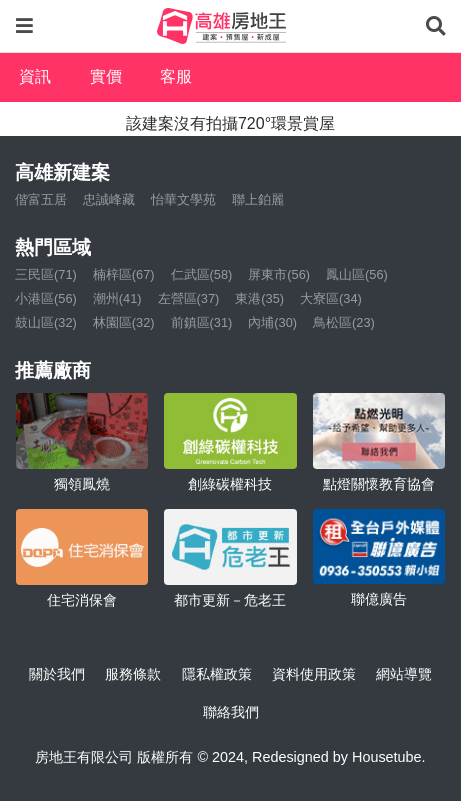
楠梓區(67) (124, 274)
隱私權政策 (217, 674)
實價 (106, 76)
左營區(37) (189, 298)
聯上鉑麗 (258, 199)
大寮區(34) (331, 298)
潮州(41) (117, 298)
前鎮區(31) (202, 322)
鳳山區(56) (357, 274)
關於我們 (57, 674)
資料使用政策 (314, 674)
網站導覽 (404, 674)
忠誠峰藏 (109, 199)
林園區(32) (124, 322)
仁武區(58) (202, 274)
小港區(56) (46, 298)
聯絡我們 (231, 712)
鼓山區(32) (46, 322)
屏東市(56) (279, 274)
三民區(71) (46, 274)
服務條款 (133, 674)
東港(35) (259, 298)
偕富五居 (41, 199)
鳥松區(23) (344, 322)
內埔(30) (272, 322)
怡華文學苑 (183, 199)
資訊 (35, 76)
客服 (176, 76)
